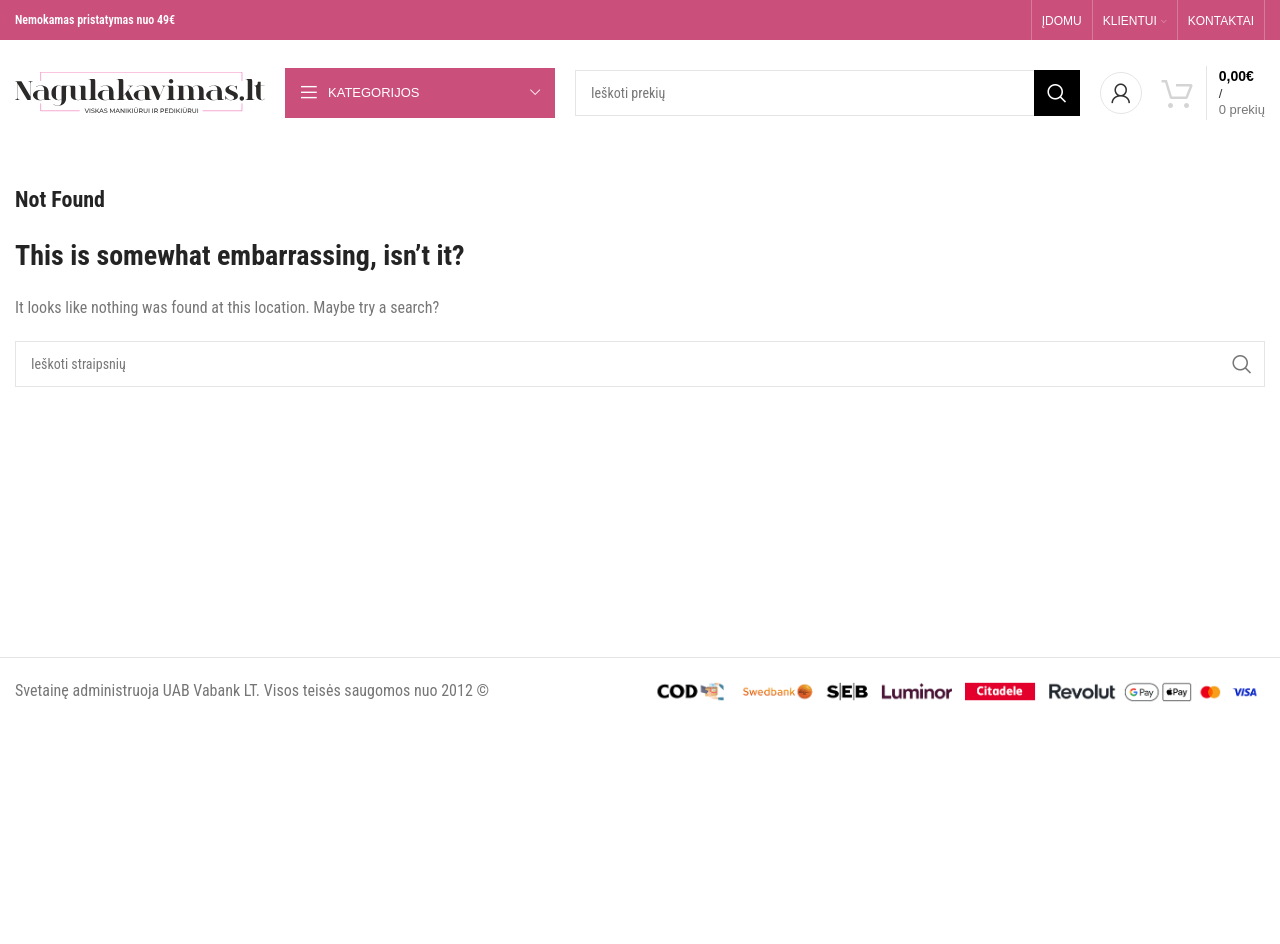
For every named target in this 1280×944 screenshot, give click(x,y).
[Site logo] (140, 91)
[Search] (827, 93)
